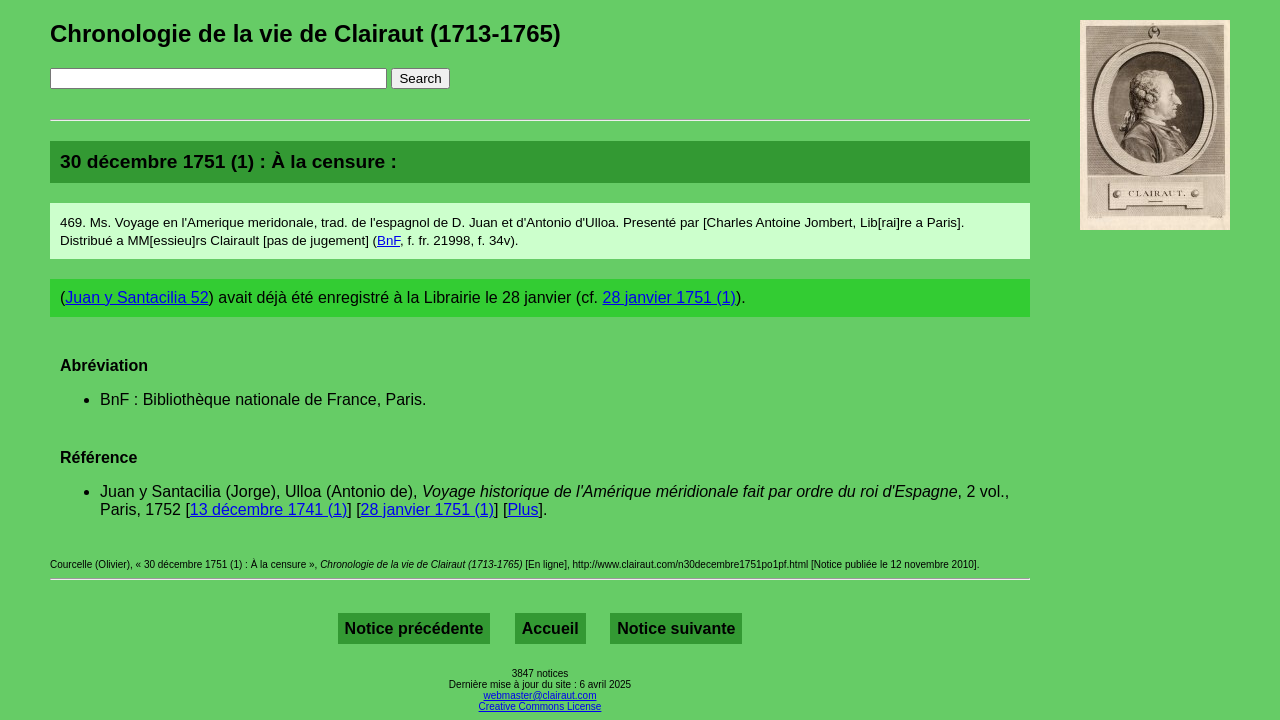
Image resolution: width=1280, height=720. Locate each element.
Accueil (550, 628)
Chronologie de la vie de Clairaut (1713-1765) (305, 33)
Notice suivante (676, 628)
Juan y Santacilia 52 (136, 297)
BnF (388, 240)
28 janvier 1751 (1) (669, 297)
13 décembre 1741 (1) (268, 509)
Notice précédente (414, 628)
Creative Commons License (540, 706)
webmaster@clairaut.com (540, 695)
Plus (522, 509)
